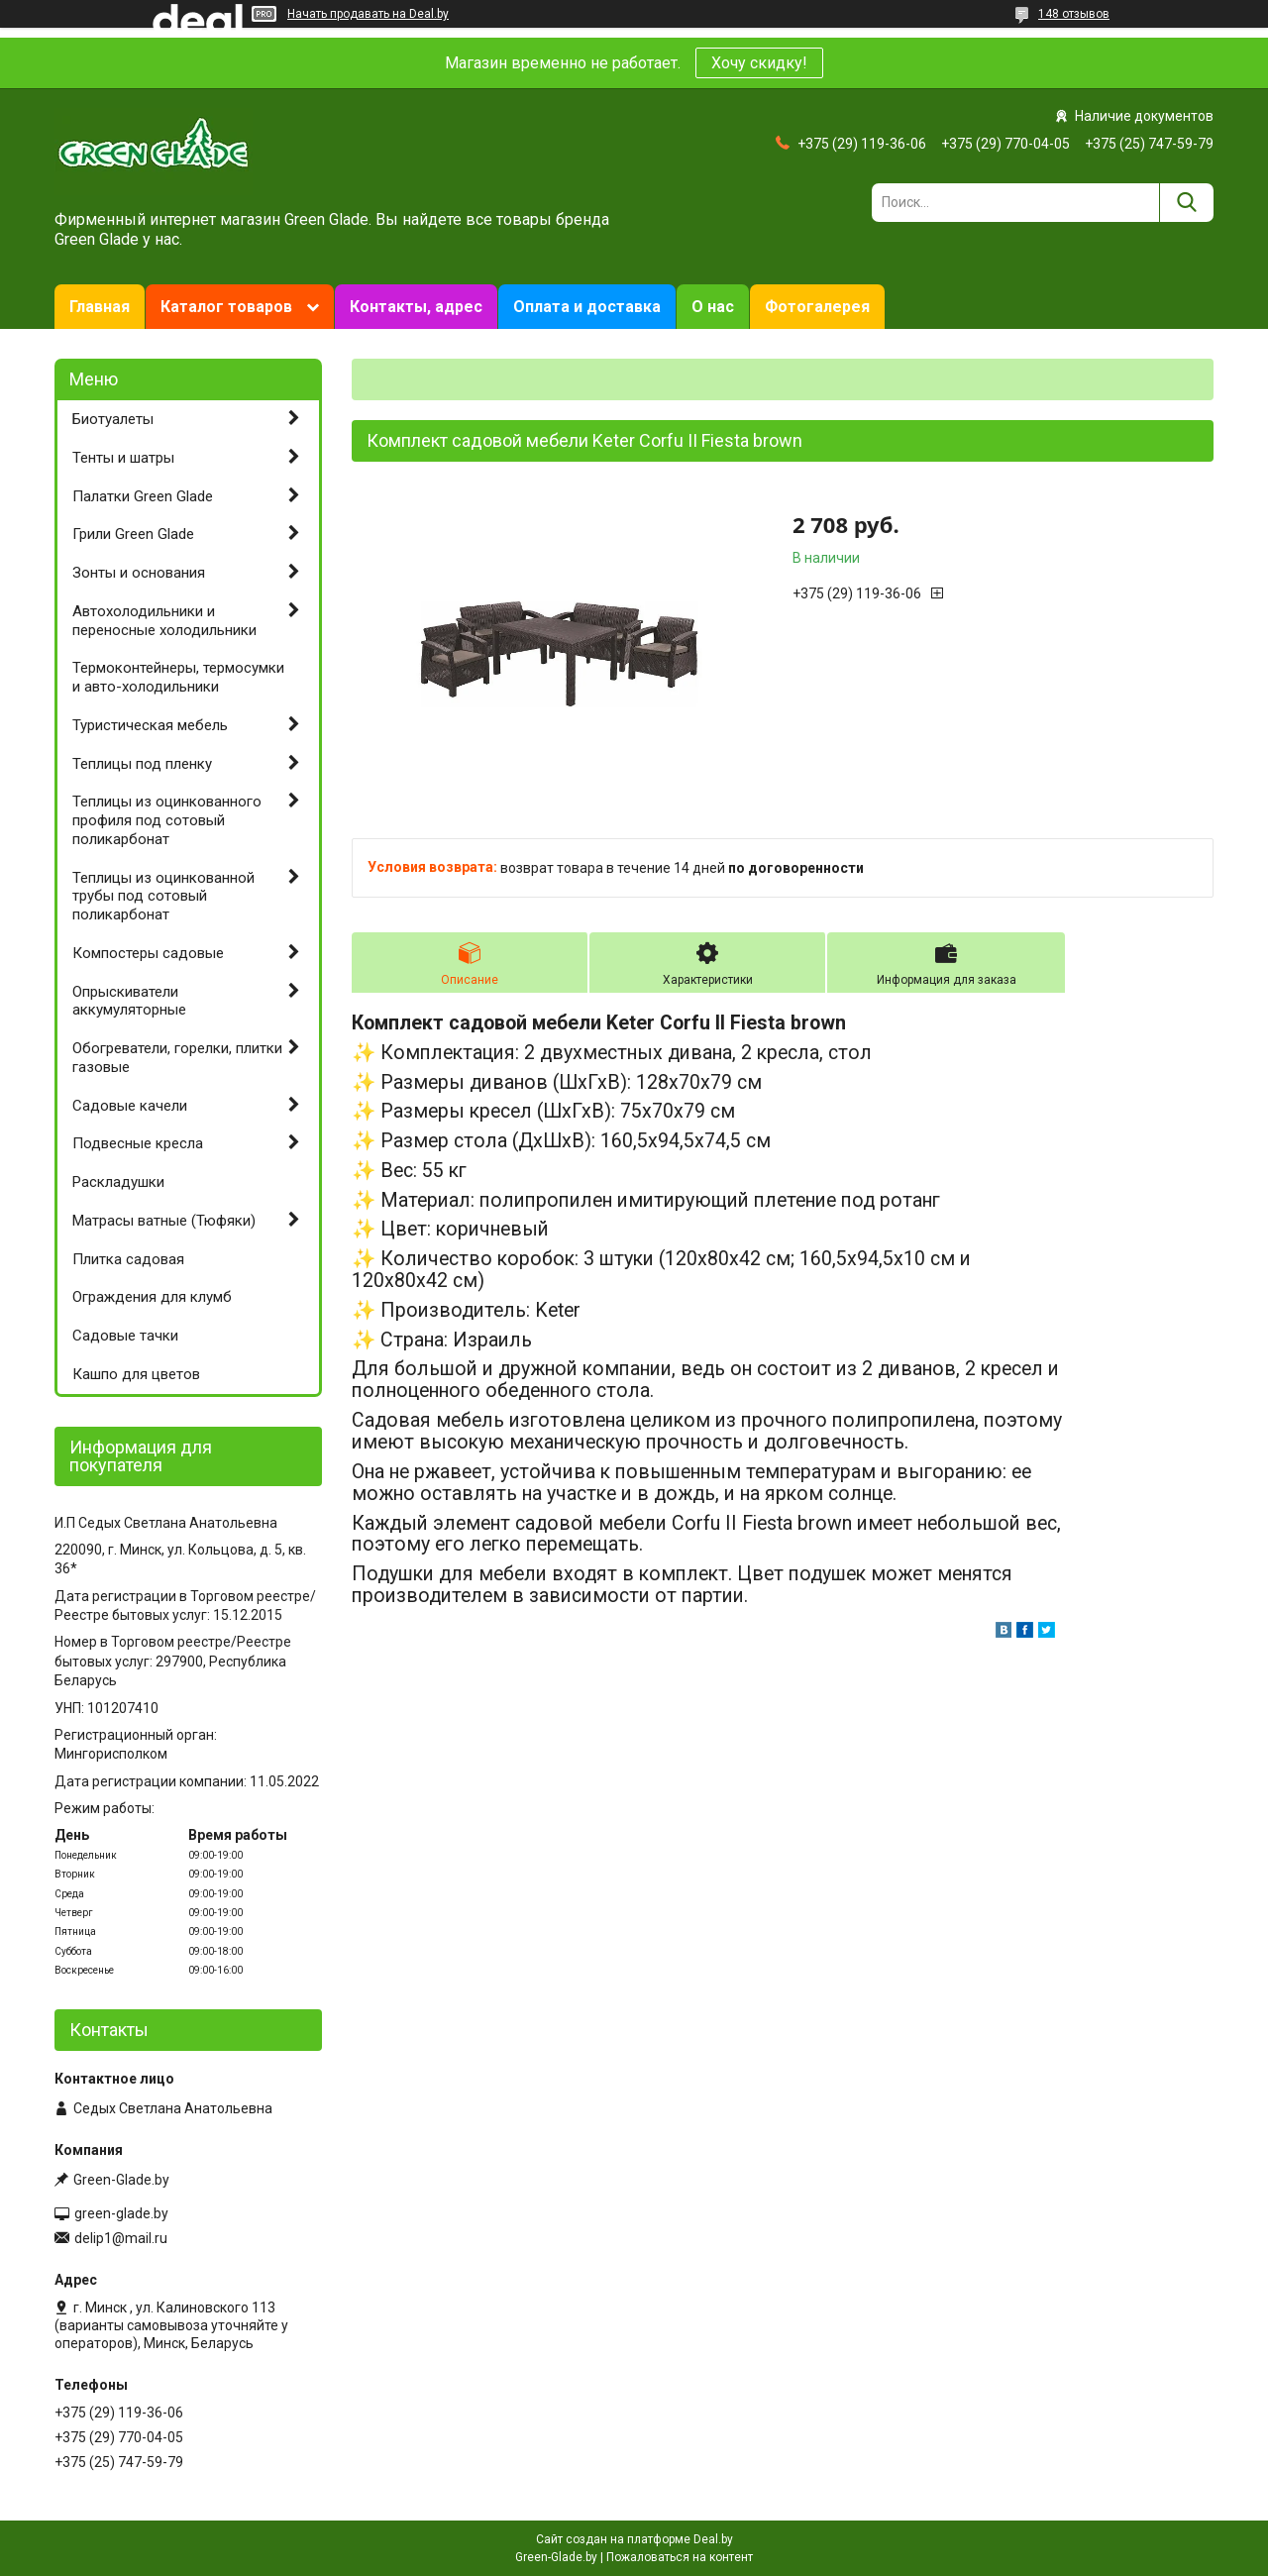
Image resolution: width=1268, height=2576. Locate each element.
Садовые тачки (125, 1335)
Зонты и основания (138, 573)
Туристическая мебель (150, 725)
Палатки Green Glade (142, 496)
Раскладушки (118, 1182)
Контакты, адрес (416, 306)
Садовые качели (129, 1106)
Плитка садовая (128, 1259)
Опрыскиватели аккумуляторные (129, 1001)
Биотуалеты (113, 419)
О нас (712, 306)
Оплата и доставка (587, 306)
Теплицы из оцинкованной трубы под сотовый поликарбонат (163, 896)
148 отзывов (1074, 14)
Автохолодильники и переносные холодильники (164, 620)
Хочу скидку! (759, 63)
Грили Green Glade (133, 534)
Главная (99, 306)
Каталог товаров (226, 306)
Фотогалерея (817, 306)
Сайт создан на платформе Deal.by (634, 2539)
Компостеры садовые (148, 953)
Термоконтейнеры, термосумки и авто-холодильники (178, 677)
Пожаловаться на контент (679, 2557)
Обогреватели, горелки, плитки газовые (177, 1057)
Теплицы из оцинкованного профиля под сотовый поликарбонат (167, 820)
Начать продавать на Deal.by (368, 14)
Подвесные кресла (137, 1143)
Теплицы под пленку (142, 764)
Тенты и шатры (123, 458)
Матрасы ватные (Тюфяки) (164, 1221)
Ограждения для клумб (152, 1297)
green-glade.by (121, 2213)
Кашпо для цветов (136, 1374)
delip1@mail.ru (120, 2238)
